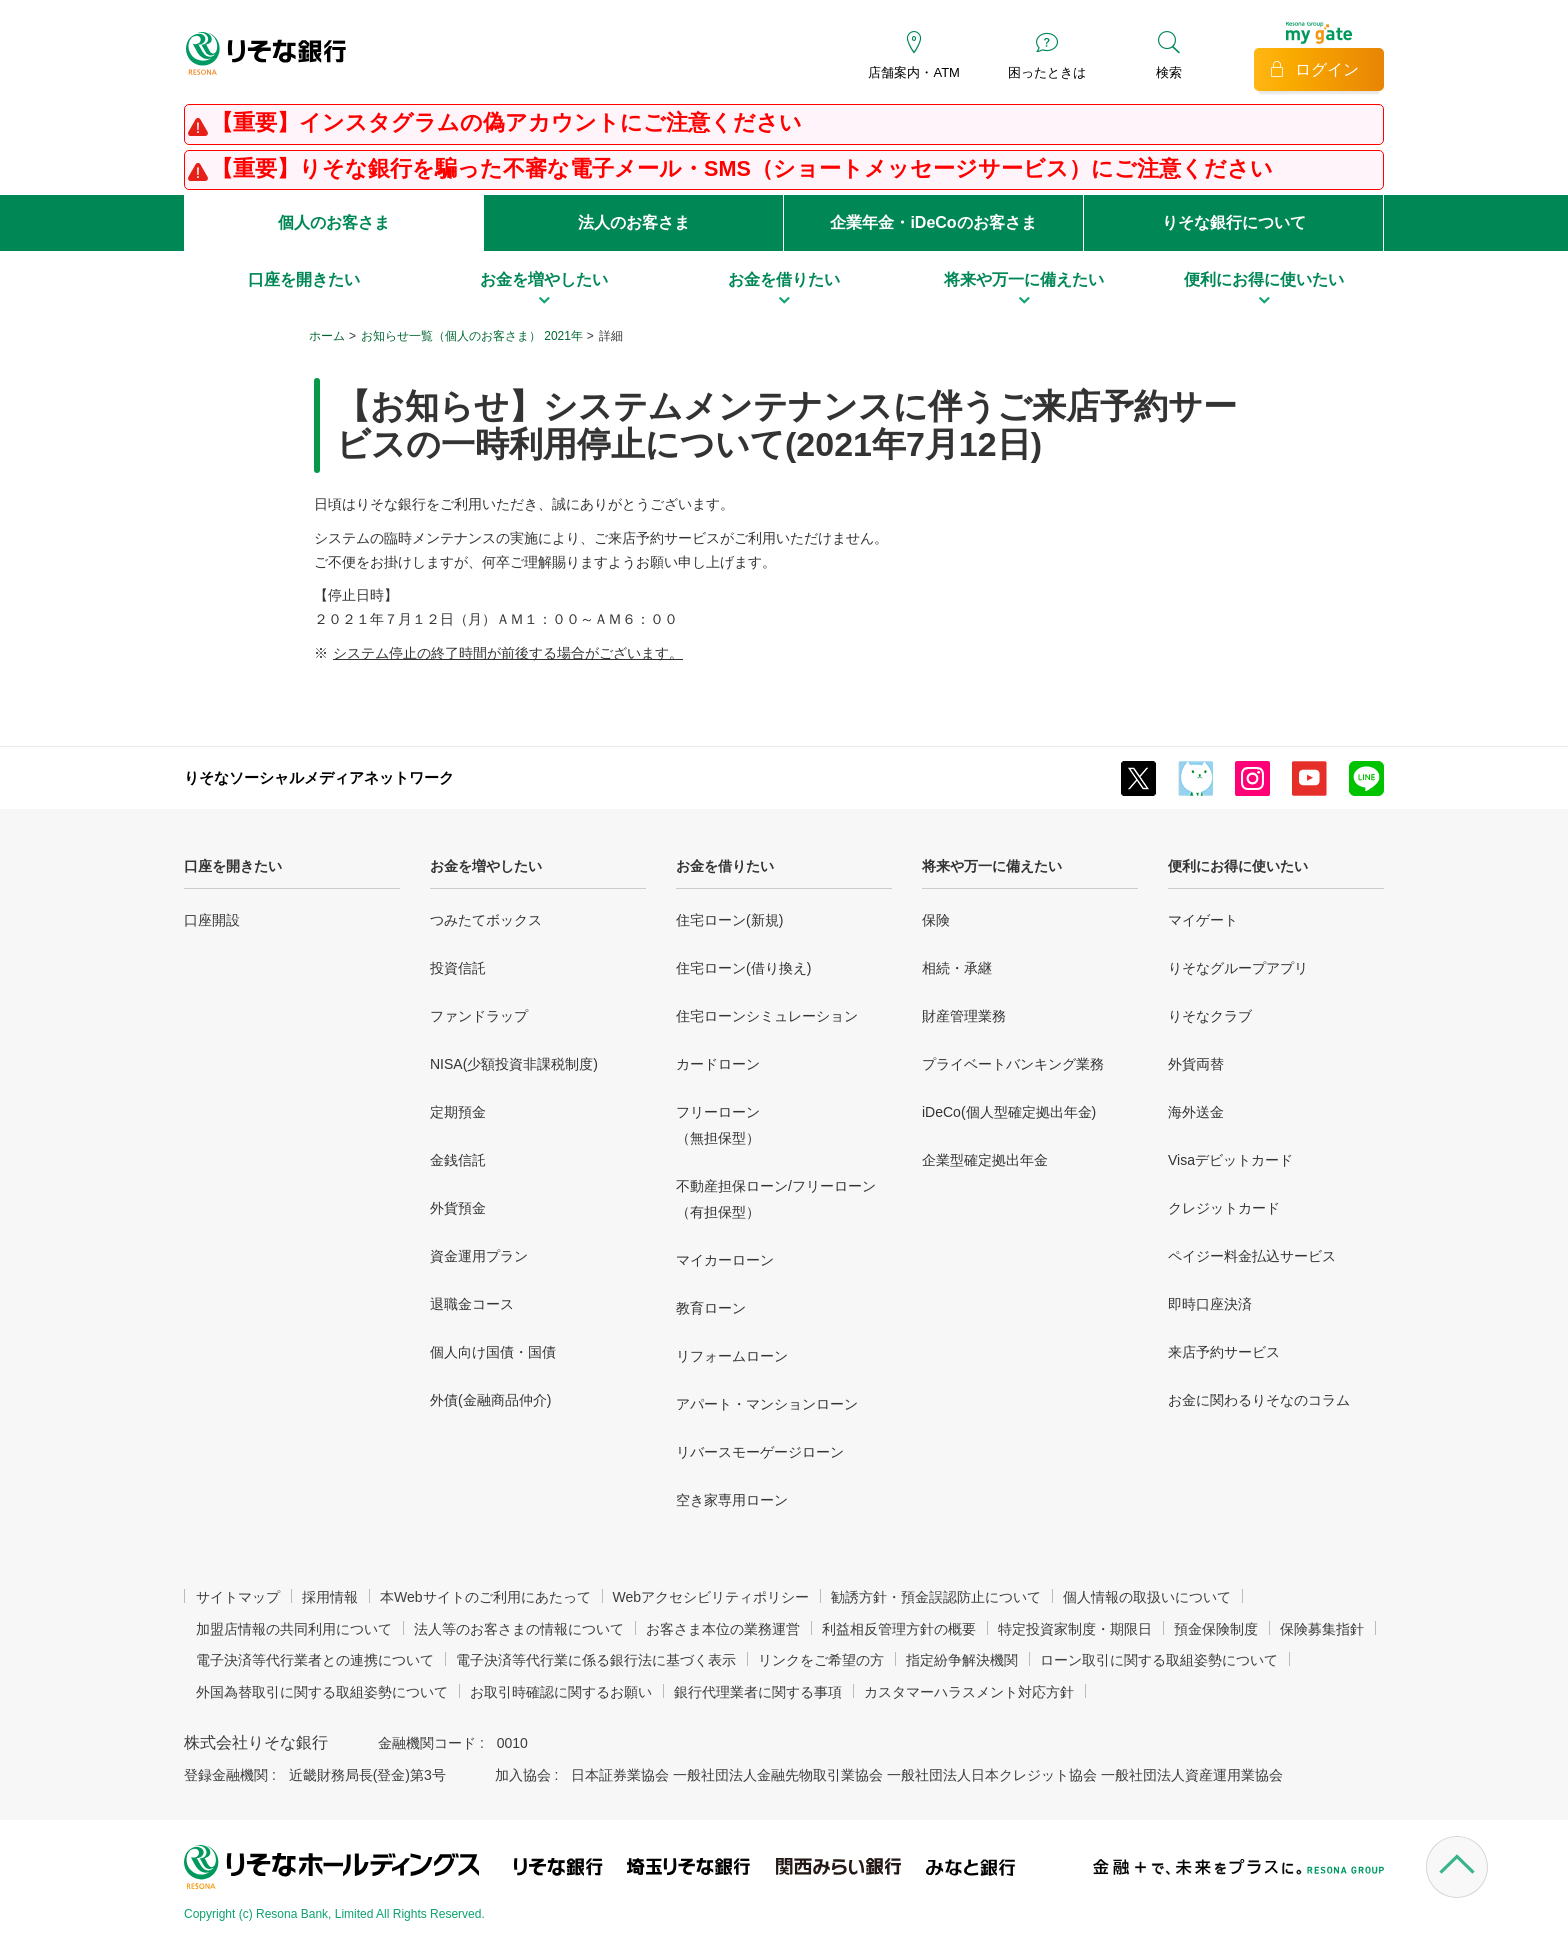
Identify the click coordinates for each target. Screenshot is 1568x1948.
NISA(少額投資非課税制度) (514, 1064)
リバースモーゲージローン (760, 1452)
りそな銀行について (1234, 222)
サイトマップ (238, 1597)
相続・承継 (957, 968)
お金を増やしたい (486, 866)
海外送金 (1196, 1112)
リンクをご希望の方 (821, 1660)
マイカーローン (725, 1260)
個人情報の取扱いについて (1147, 1597)
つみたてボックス (486, 920)
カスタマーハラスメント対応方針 (969, 1692)
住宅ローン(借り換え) (743, 968)
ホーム (327, 336)
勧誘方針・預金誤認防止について (936, 1597)
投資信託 (458, 968)
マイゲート (1203, 920)
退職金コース (472, 1304)
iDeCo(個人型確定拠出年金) (1009, 1112)
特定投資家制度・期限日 (1075, 1629)
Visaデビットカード (1230, 1160)
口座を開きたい (233, 866)
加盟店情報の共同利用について (294, 1629)
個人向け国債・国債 (493, 1352)
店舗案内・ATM (913, 72)
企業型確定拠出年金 (985, 1160)
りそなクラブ (1210, 1016)
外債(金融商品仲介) (490, 1400)
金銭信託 (458, 1160)
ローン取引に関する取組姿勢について (1159, 1660)
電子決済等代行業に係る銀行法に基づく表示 (596, 1660)
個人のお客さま (334, 222)
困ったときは (1047, 72)
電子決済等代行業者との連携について (315, 1660)
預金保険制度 (1216, 1629)
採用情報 (330, 1597)
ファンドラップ (479, 1016)
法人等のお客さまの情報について (519, 1629)
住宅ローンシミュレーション (767, 1016)
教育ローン (711, 1308)
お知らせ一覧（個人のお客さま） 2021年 (472, 336)
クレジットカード (1224, 1208)
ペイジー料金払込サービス (1252, 1256)
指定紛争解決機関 (962, 1660)
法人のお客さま (634, 222)
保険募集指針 (1322, 1629)
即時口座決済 (1210, 1304)
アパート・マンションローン (767, 1404)
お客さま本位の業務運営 (723, 1629)
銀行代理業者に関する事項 (758, 1692)
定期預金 (458, 1112)
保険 (936, 920)
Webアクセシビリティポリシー (711, 1597)
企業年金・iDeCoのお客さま (933, 222)
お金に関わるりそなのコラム (1259, 1400)
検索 (1169, 72)
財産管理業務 (964, 1016)
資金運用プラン (479, 1256)
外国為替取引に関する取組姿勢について (322, 1692)
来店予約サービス (1224, 1352)
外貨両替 (1196, 1064)
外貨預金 (458, 1208)
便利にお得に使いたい (1238, 866)
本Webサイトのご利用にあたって (485, 1597)
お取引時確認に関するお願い (561, 1692)
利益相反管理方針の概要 (899, 1629)
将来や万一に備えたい (992, 866)
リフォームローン (732, 1356)
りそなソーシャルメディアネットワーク (319, 777)
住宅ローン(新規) (729, 920)
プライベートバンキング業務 (1013, 1064)
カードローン (718, 1064)
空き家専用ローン (732, 1500)
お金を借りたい (725, 866)
